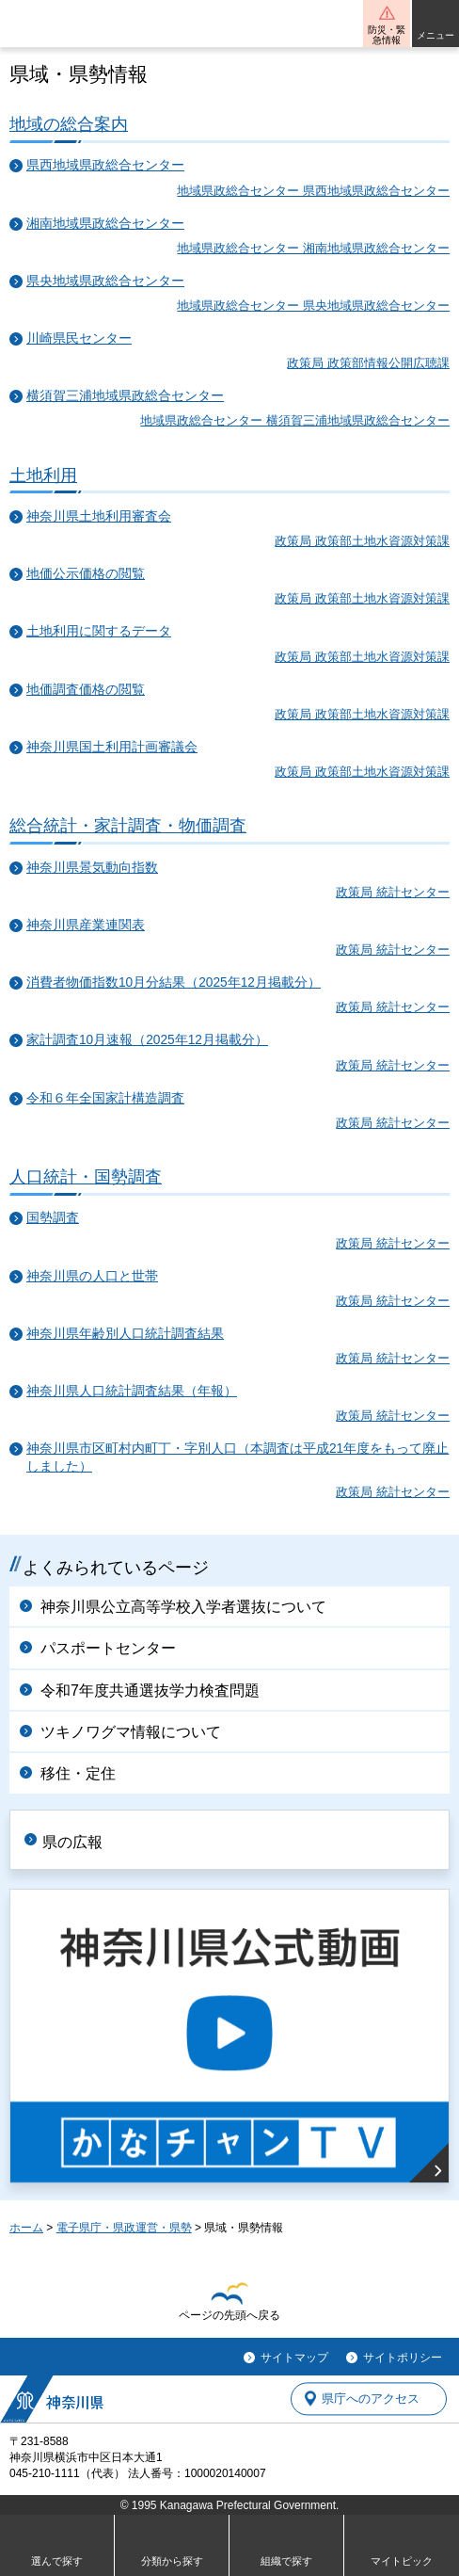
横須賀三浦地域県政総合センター (125, 396)
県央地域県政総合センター (105, 281)
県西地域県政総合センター (105, 165)
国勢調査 (52, 1218)
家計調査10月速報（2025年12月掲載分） (147, 1040)
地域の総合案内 (68, 124)
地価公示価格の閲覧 (85, 574)
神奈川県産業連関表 (85, 925)
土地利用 (43, 475)
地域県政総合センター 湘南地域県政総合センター (313, 248)
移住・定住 (78, 1773)
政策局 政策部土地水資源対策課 (362, 541)
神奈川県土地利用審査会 (98, 516)
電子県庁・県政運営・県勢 (124, 2227)
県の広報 (72, 1842)
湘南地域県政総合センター (105, 224)
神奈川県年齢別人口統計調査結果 (125, 1334)
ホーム (26, 2227)
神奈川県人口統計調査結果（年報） (131, 1391)
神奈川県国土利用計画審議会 (112, 747)
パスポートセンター (108, 1648)
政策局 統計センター (393, 892)
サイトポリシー (402, 2357)
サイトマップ (294, 2357)
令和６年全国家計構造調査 (105, 1098)
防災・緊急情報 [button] (386, 34)
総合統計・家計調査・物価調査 (127, 825)
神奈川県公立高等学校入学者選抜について (183, 1607)
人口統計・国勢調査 (85, 1176)
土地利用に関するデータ (98, 631)
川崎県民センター (79, 338)
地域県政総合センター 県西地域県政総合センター (313, 191)
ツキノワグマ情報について (130, 1732)
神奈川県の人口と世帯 (92, 1276)
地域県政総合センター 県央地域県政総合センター (313, 305)
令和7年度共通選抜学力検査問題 (150, 1690)
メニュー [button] (435, 35)
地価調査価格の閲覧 (85, 690)
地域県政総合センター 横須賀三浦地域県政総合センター (295, 420)
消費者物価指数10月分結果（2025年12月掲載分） (173, 982)
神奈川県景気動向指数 (92, 868)
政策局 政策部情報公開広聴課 (368, 363)
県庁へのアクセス (370, 2398)
